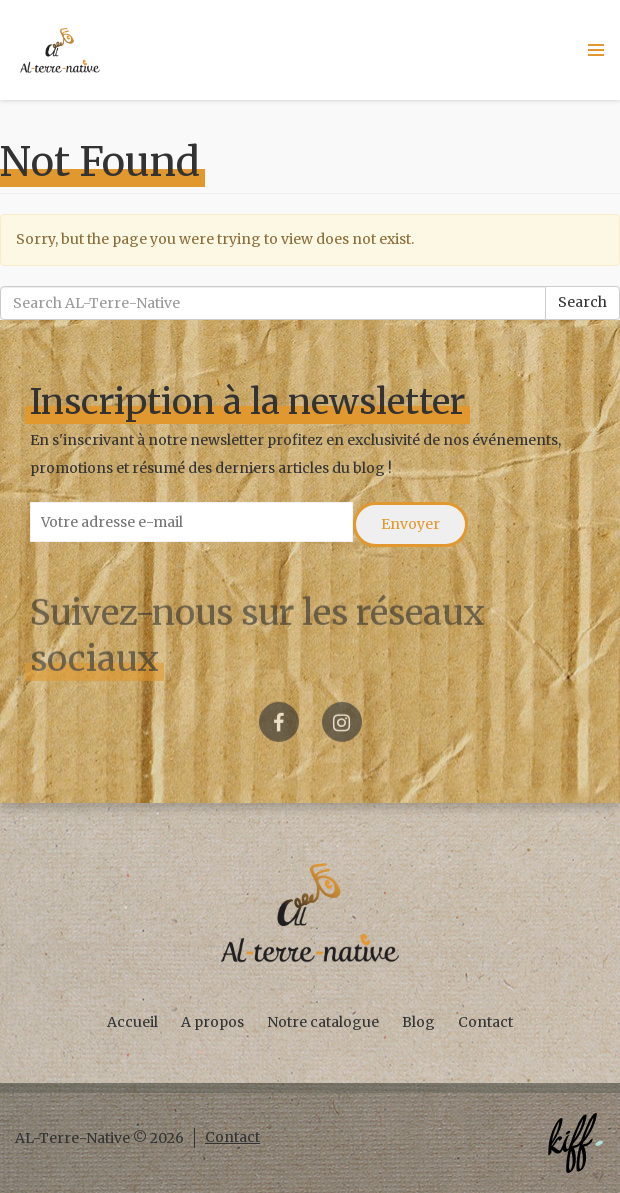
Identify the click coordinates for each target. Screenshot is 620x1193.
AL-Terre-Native (60, 50)
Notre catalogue (323, 1022)
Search (582, 302)
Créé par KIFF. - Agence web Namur (575, 1143)
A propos (212, 1022)
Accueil (132, 1022)
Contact (485, 1022)
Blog (418, 1022)
